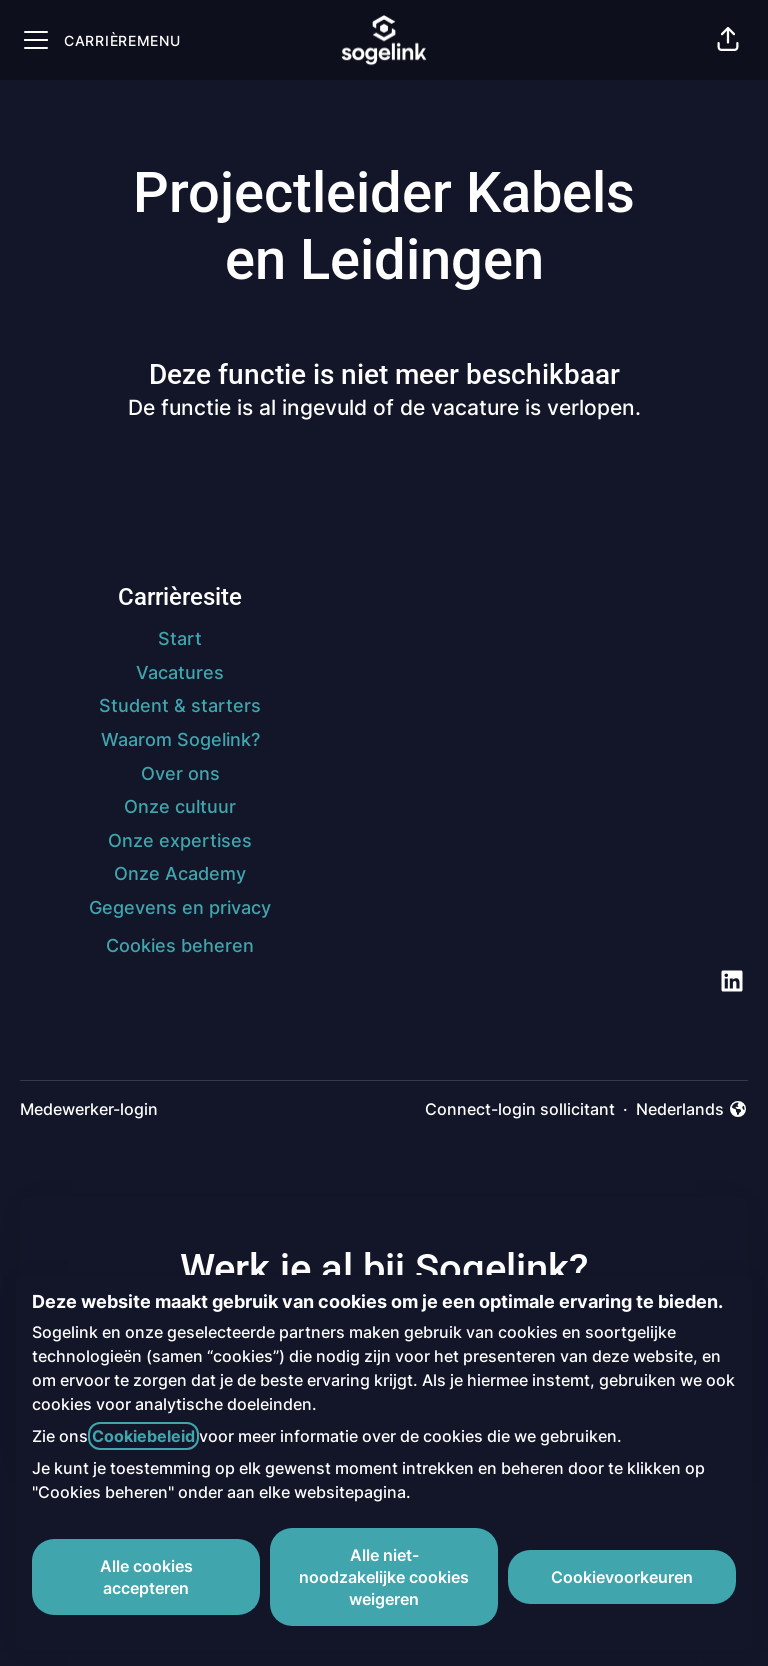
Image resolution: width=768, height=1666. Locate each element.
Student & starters (180, 705)
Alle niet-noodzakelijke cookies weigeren (384, 1577)
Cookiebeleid (143, 1436)
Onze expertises (180, 840)
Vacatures (180, 672)
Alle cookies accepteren (146, 1577)
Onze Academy (180, 873)
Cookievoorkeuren (622, 1577)
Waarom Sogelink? (180, 739)
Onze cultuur (180, 806)
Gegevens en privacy (180, 907)
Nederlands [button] (692, 1110)
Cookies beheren (180, 945)
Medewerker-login (89, 1109)
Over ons (180, 773)
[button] (728, 40)
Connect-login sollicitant (520, 1109)
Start (180, 638)
